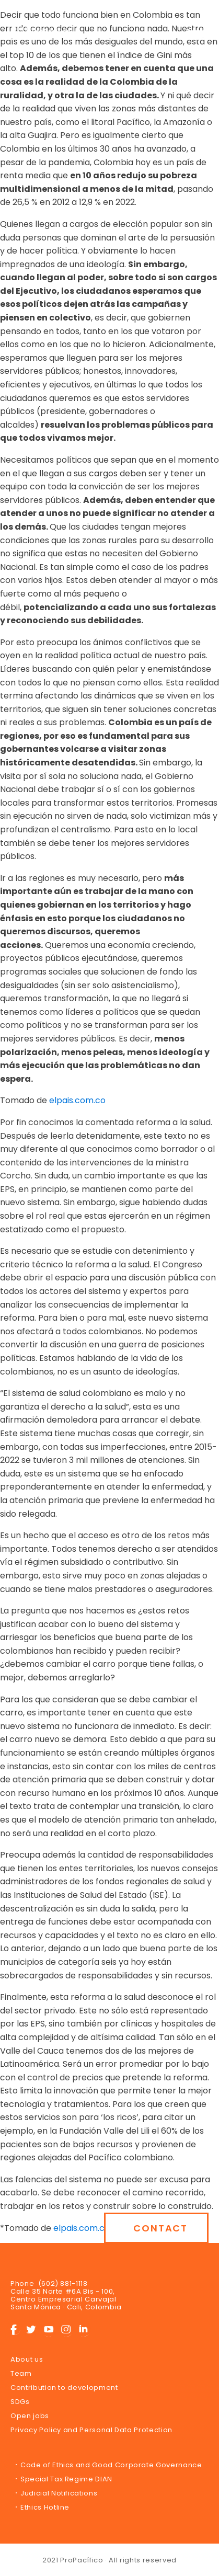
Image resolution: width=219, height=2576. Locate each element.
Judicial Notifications (58, 2493)
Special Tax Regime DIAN (66, 2479)
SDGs (20, 2402)
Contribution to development (64, 2387)
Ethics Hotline (45, 2507)
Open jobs (29, 2416)
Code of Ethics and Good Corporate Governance (111, 2465)
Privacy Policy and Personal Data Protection (91, 2430)
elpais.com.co (76, 1100)
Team (21, 2373)
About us (26, 2359)
